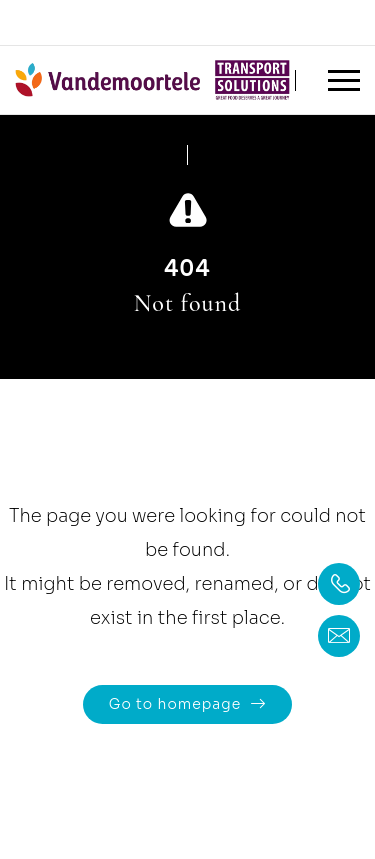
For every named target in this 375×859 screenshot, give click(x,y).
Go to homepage (175, 704)
